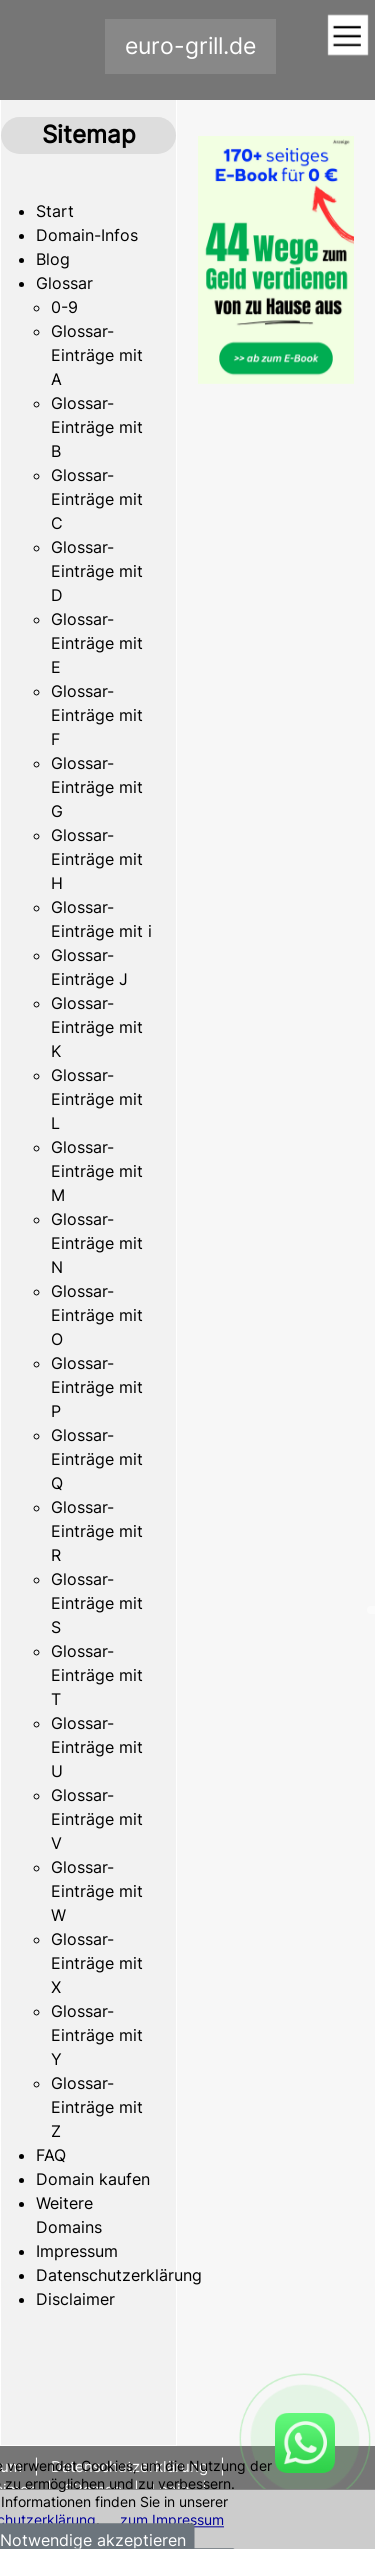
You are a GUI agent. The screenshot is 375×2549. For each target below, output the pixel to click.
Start (55, 211)
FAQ (51, 2155)
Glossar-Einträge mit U (97, 1747)
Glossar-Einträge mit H (97, 859)
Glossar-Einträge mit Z (97, 2107)
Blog (53, 259)
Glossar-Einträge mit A (97, 355)
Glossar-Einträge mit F (97, 715)
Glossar (64, 283)
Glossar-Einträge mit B (97, 427)
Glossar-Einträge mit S (97, 1603)
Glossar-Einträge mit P (97, 1387)
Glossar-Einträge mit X (97, 1963)
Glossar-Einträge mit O (97, 1315)
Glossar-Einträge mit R (97, 1531)
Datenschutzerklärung (119, 2275)
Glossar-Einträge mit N (97, 1243)
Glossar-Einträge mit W (97, 1891)
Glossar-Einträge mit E (97, 643)
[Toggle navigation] (347, 36)
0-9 (64, 307)
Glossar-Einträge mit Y (97, 2035)
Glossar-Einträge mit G (97, 787)
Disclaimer (75, 2299)
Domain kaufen (93, 2179)
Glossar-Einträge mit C (97, 499)
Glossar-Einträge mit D (97, 571)
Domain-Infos (87, 235)
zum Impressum (172, 2519)
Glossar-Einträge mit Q (97, 1459)
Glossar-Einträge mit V (97, 1819)
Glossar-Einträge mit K (97, 1027)
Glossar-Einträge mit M (97, 1171)
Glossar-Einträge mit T (97, 1675)
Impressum (77, 2251)
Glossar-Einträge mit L (97, 1099)
